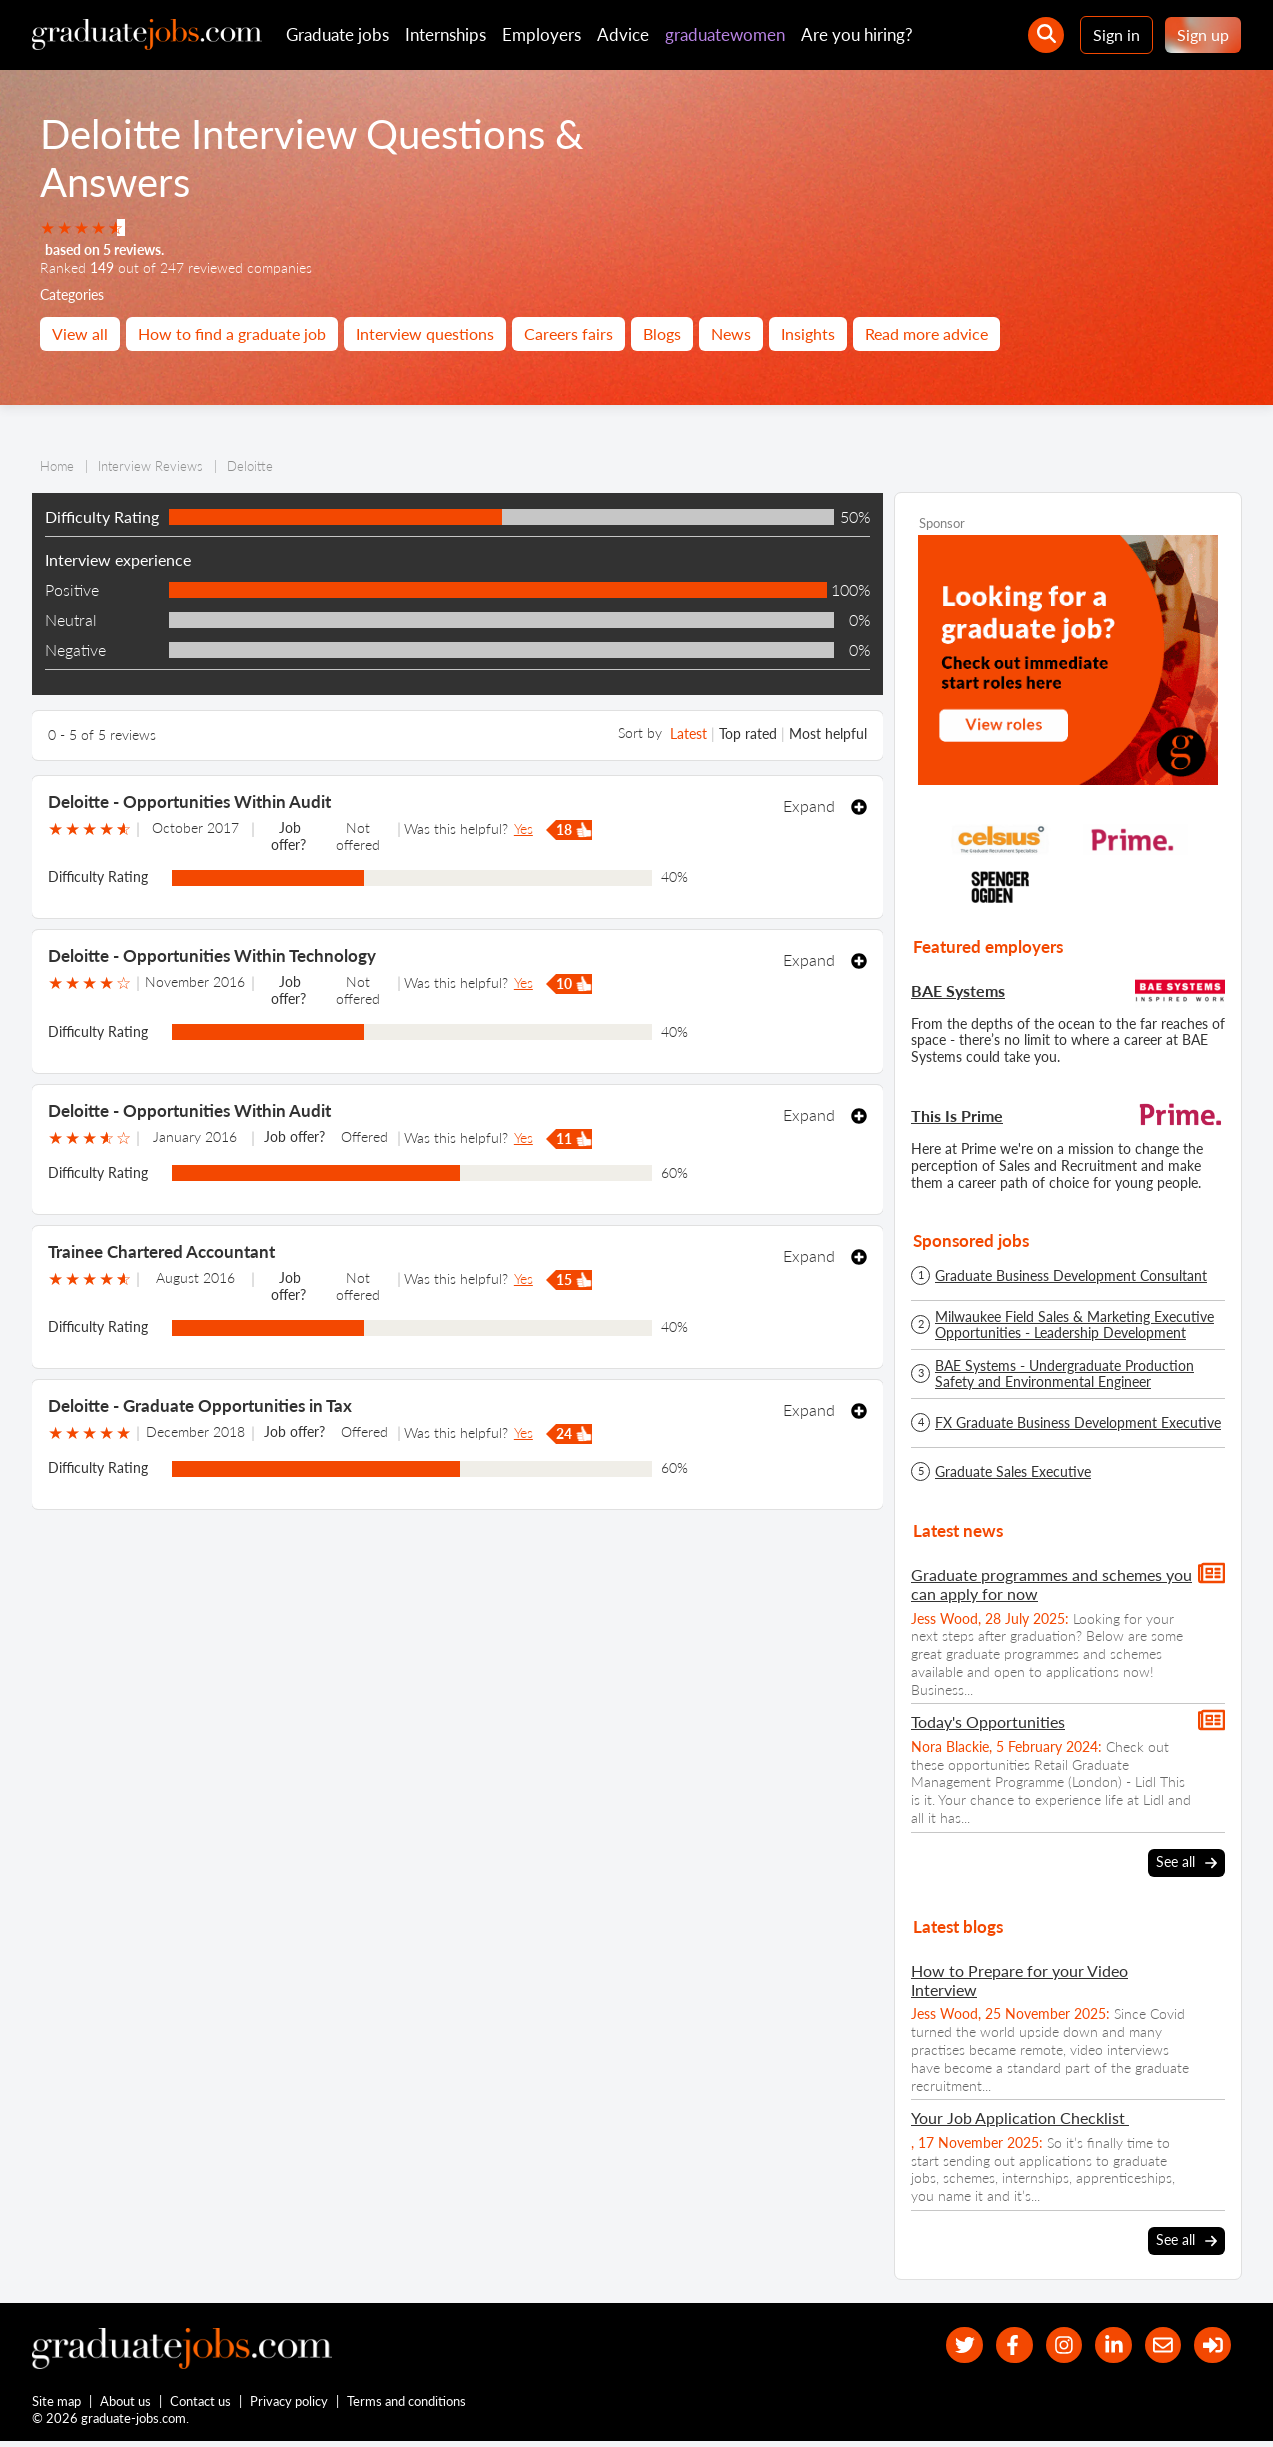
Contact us (201, 2405)
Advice (623, 34)
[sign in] (1210, 2345)
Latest (688, 733)
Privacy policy (290, 2405)
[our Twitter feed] (941, 2345)
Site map (56, 2405)
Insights (808, 333)
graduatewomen (725, 34)
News (731, 333)
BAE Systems (958, 990)
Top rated (748, 733)
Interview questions (425, 333)
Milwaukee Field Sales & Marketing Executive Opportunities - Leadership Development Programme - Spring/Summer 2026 (1074, 1325)
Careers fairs (568, 333)
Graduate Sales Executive (1013, 1472)
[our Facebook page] (995, 2345)
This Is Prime (957, 1115)
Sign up (1203, 34)
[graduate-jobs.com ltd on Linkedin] (1103, 2345)
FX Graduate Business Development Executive (1078, 1423)
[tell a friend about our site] (1156, 2345)
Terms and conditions (407, 2405)
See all (1186, 1862)
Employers (541, 34)
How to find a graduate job (232, 333)
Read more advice (926, 333)
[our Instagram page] (1049, 2345)
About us (126, 2405)
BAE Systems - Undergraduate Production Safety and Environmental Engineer (1064, 1374)
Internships (445, 34)
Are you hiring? (857, 34)
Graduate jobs (337, 34)
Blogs (662, 333)
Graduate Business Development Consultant (1071, 1276)
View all (80, 333)
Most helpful (828, 733)
